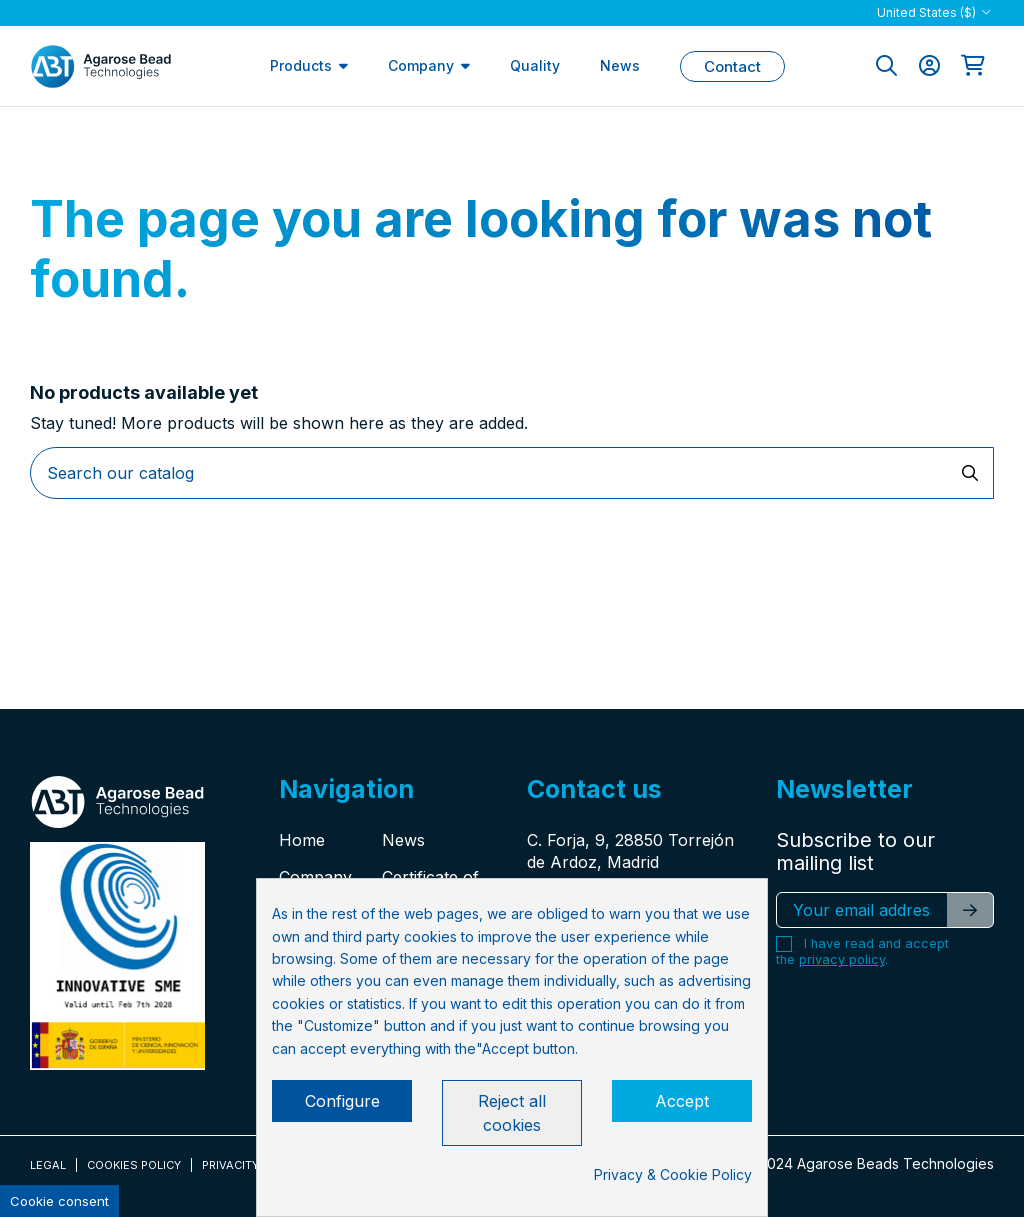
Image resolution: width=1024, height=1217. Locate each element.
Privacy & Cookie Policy (673, 1174)
